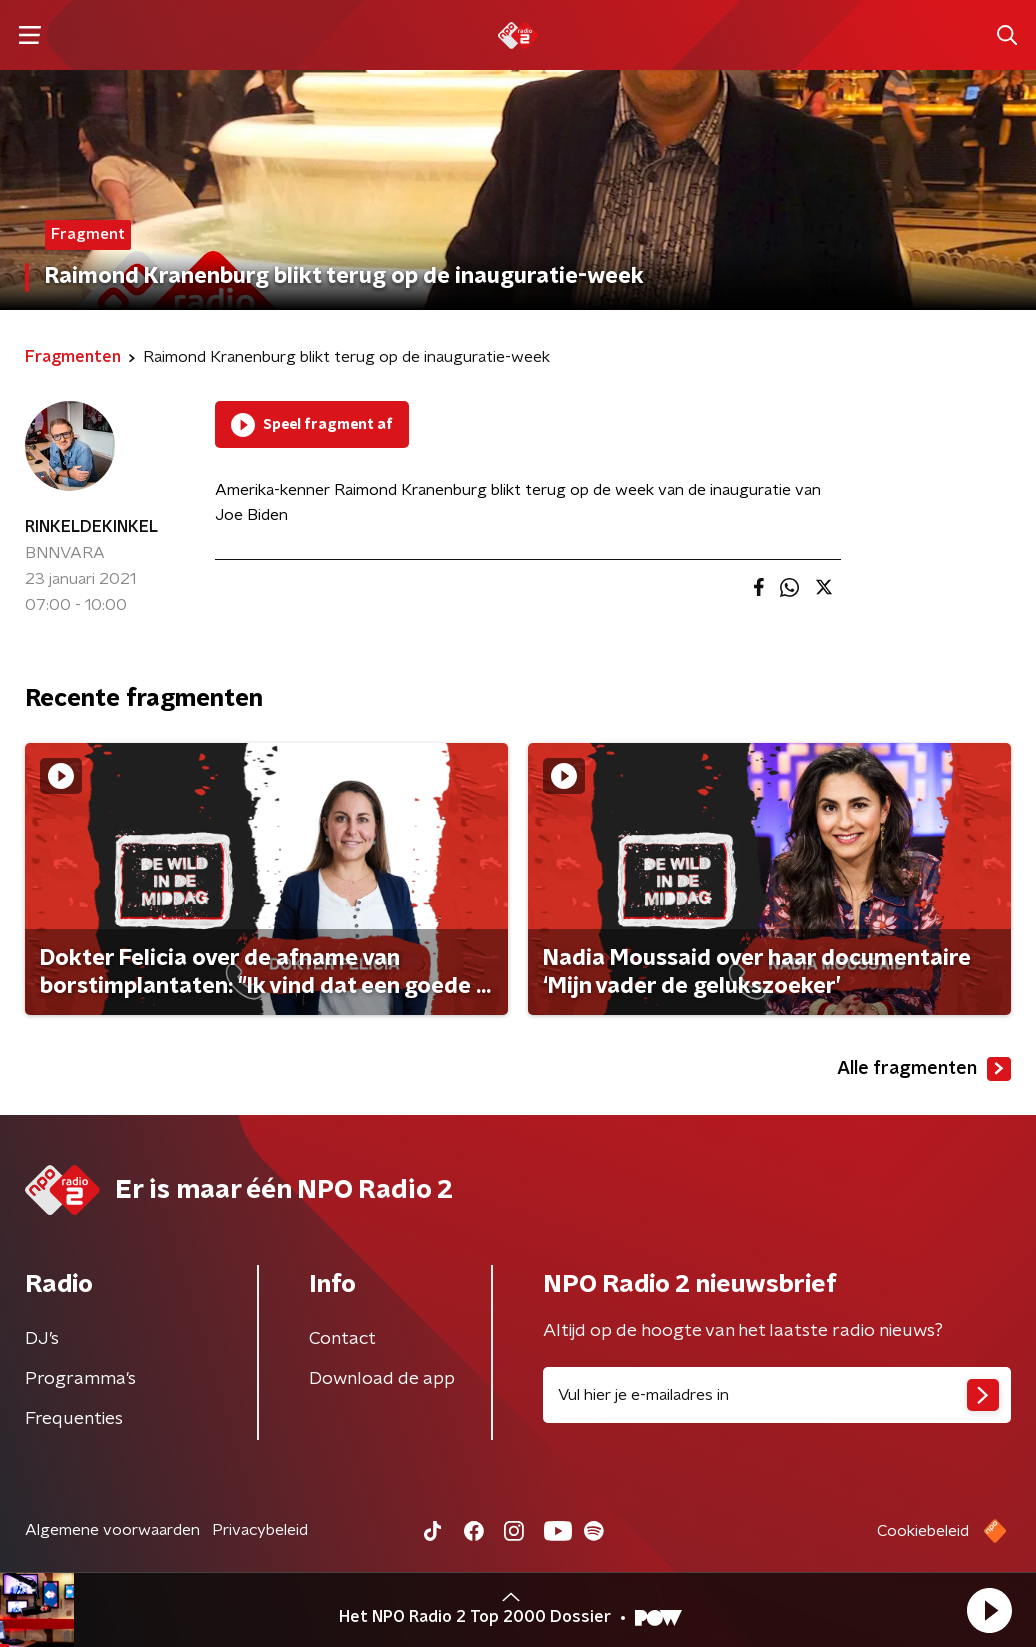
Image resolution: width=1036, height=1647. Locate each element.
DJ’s (42, 1339)
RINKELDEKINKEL (91, 527)
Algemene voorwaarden (112, 1530)
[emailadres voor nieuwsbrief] (777, 1395)
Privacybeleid (260, 1530)
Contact (342, 1339)
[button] (989, 1610)
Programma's (80, 1379)
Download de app (382, 1379)
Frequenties (74, 1419)
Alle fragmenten (924, 1069)
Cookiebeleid (923, 1531)
